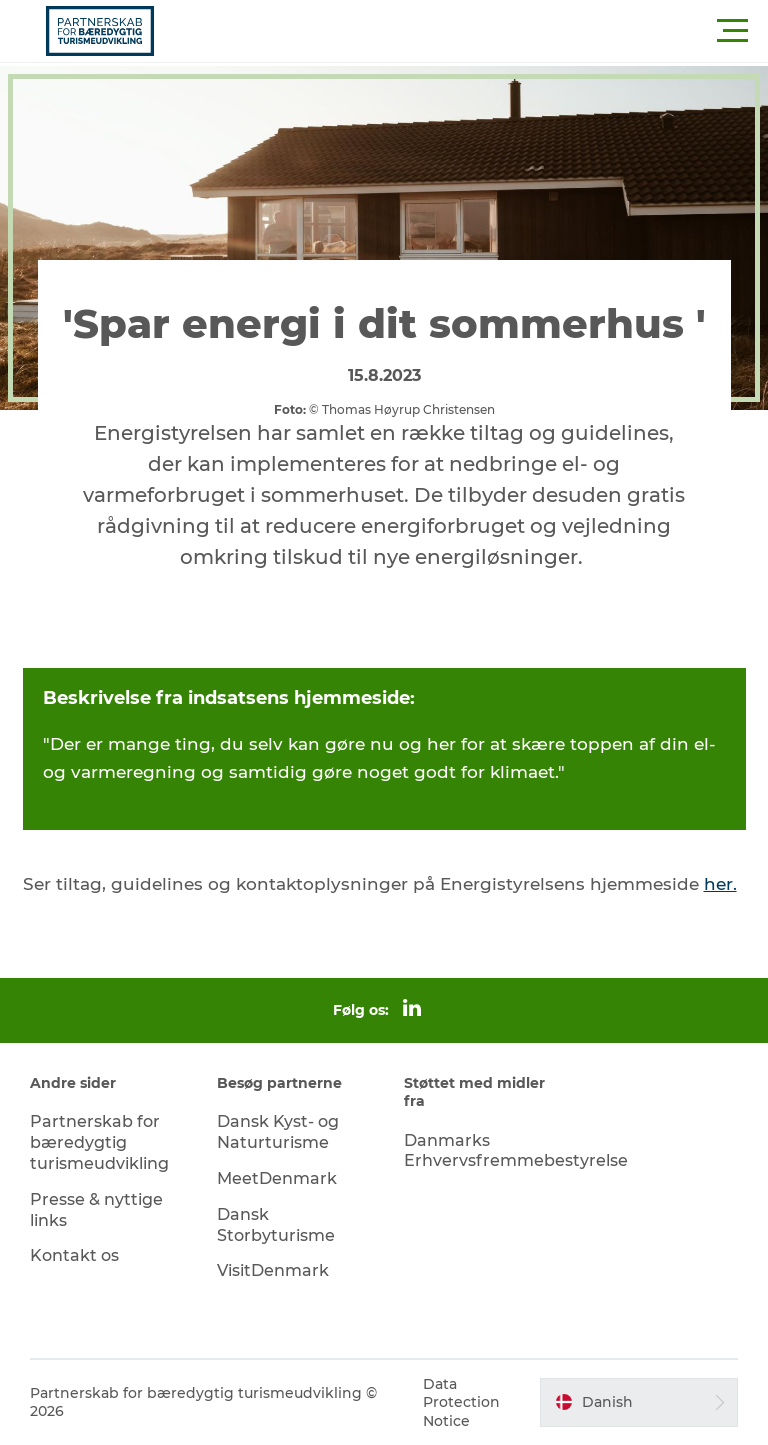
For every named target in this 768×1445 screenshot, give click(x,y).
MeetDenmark (277, 1178)
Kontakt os (74, 1255)
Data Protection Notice (461, 1402)
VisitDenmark (273, 1270)
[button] (474, 31)
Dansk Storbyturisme (276, 1225)
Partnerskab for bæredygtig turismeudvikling (99, 1142)
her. (720, 884)
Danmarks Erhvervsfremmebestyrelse (516, 1151)
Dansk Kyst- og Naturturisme (278, 1132)
